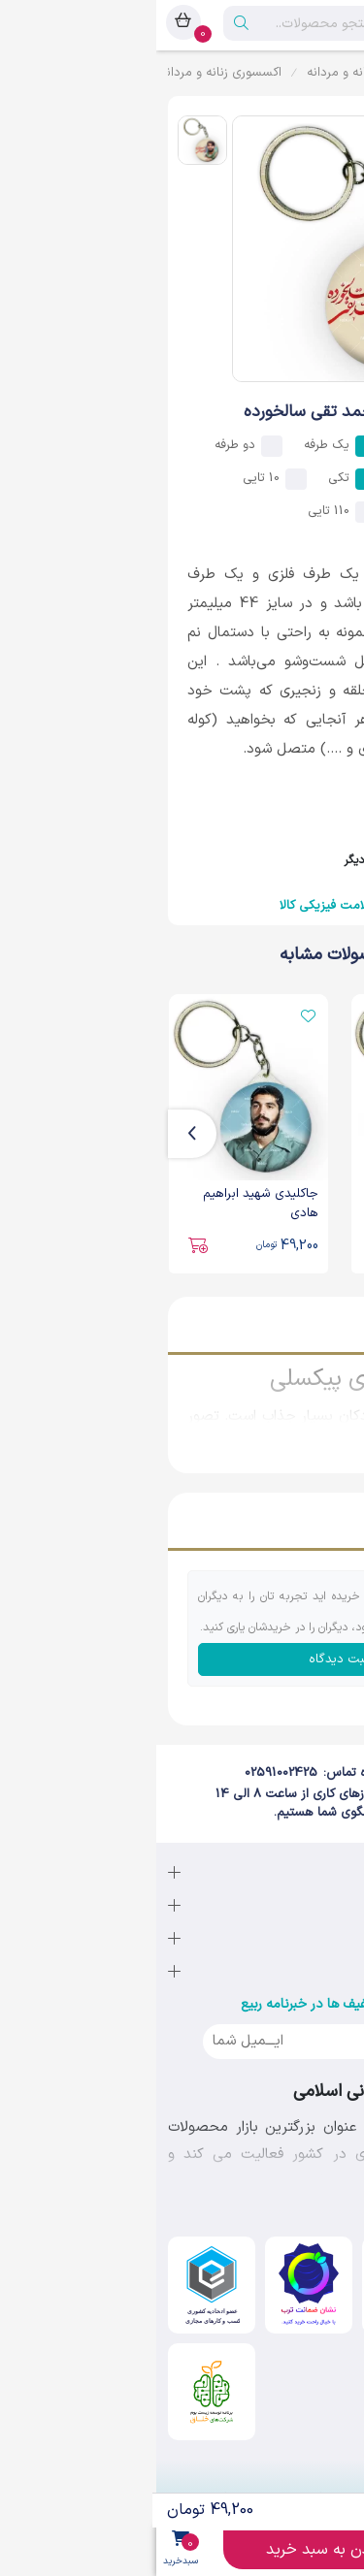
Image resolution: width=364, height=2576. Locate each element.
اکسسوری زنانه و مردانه (64, 72)
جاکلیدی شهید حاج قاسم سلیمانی (278, 1204)
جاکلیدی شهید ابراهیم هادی (104, 1204)
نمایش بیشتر (301, 1438)
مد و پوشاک (275, 72)
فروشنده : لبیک (257, 836)
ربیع (341, 72)
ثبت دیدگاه (182, 1659)
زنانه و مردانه (184, 72)
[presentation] (328, 1134)
